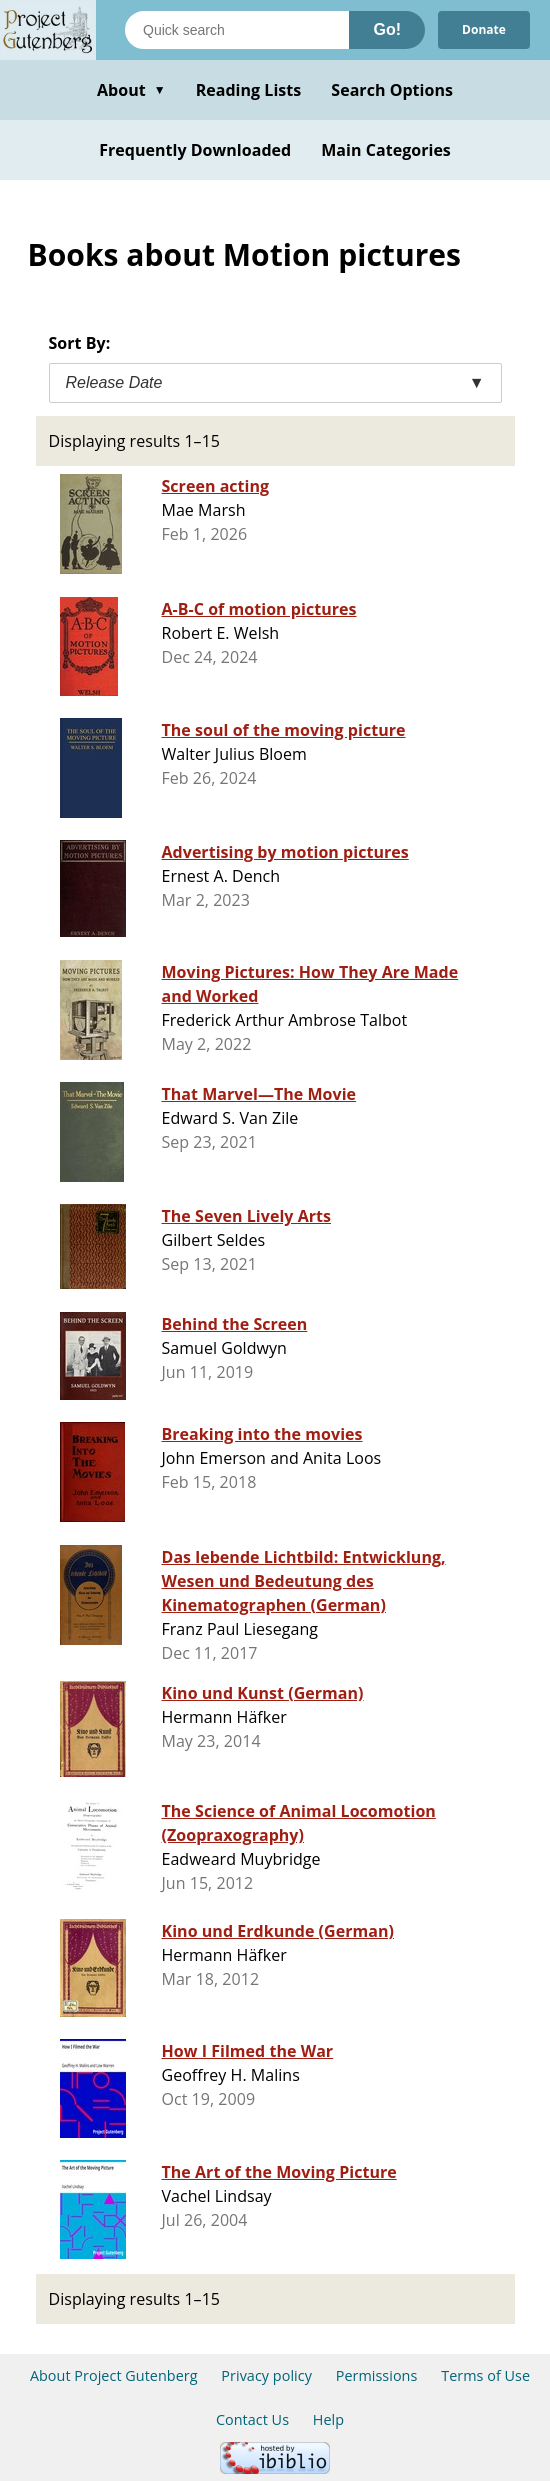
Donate (484, 29)
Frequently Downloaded (195, 150)
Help (328, 2419)
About (131, 90)
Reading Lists (249, 90)
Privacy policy (266, 2375)
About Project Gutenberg (114, 2375)
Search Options (392, 90)
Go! (387, 29)
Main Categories (386, 150)
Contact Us (252, 2419)
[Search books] (237, 30)
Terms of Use (485, 2375)
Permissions (377, 2375)
